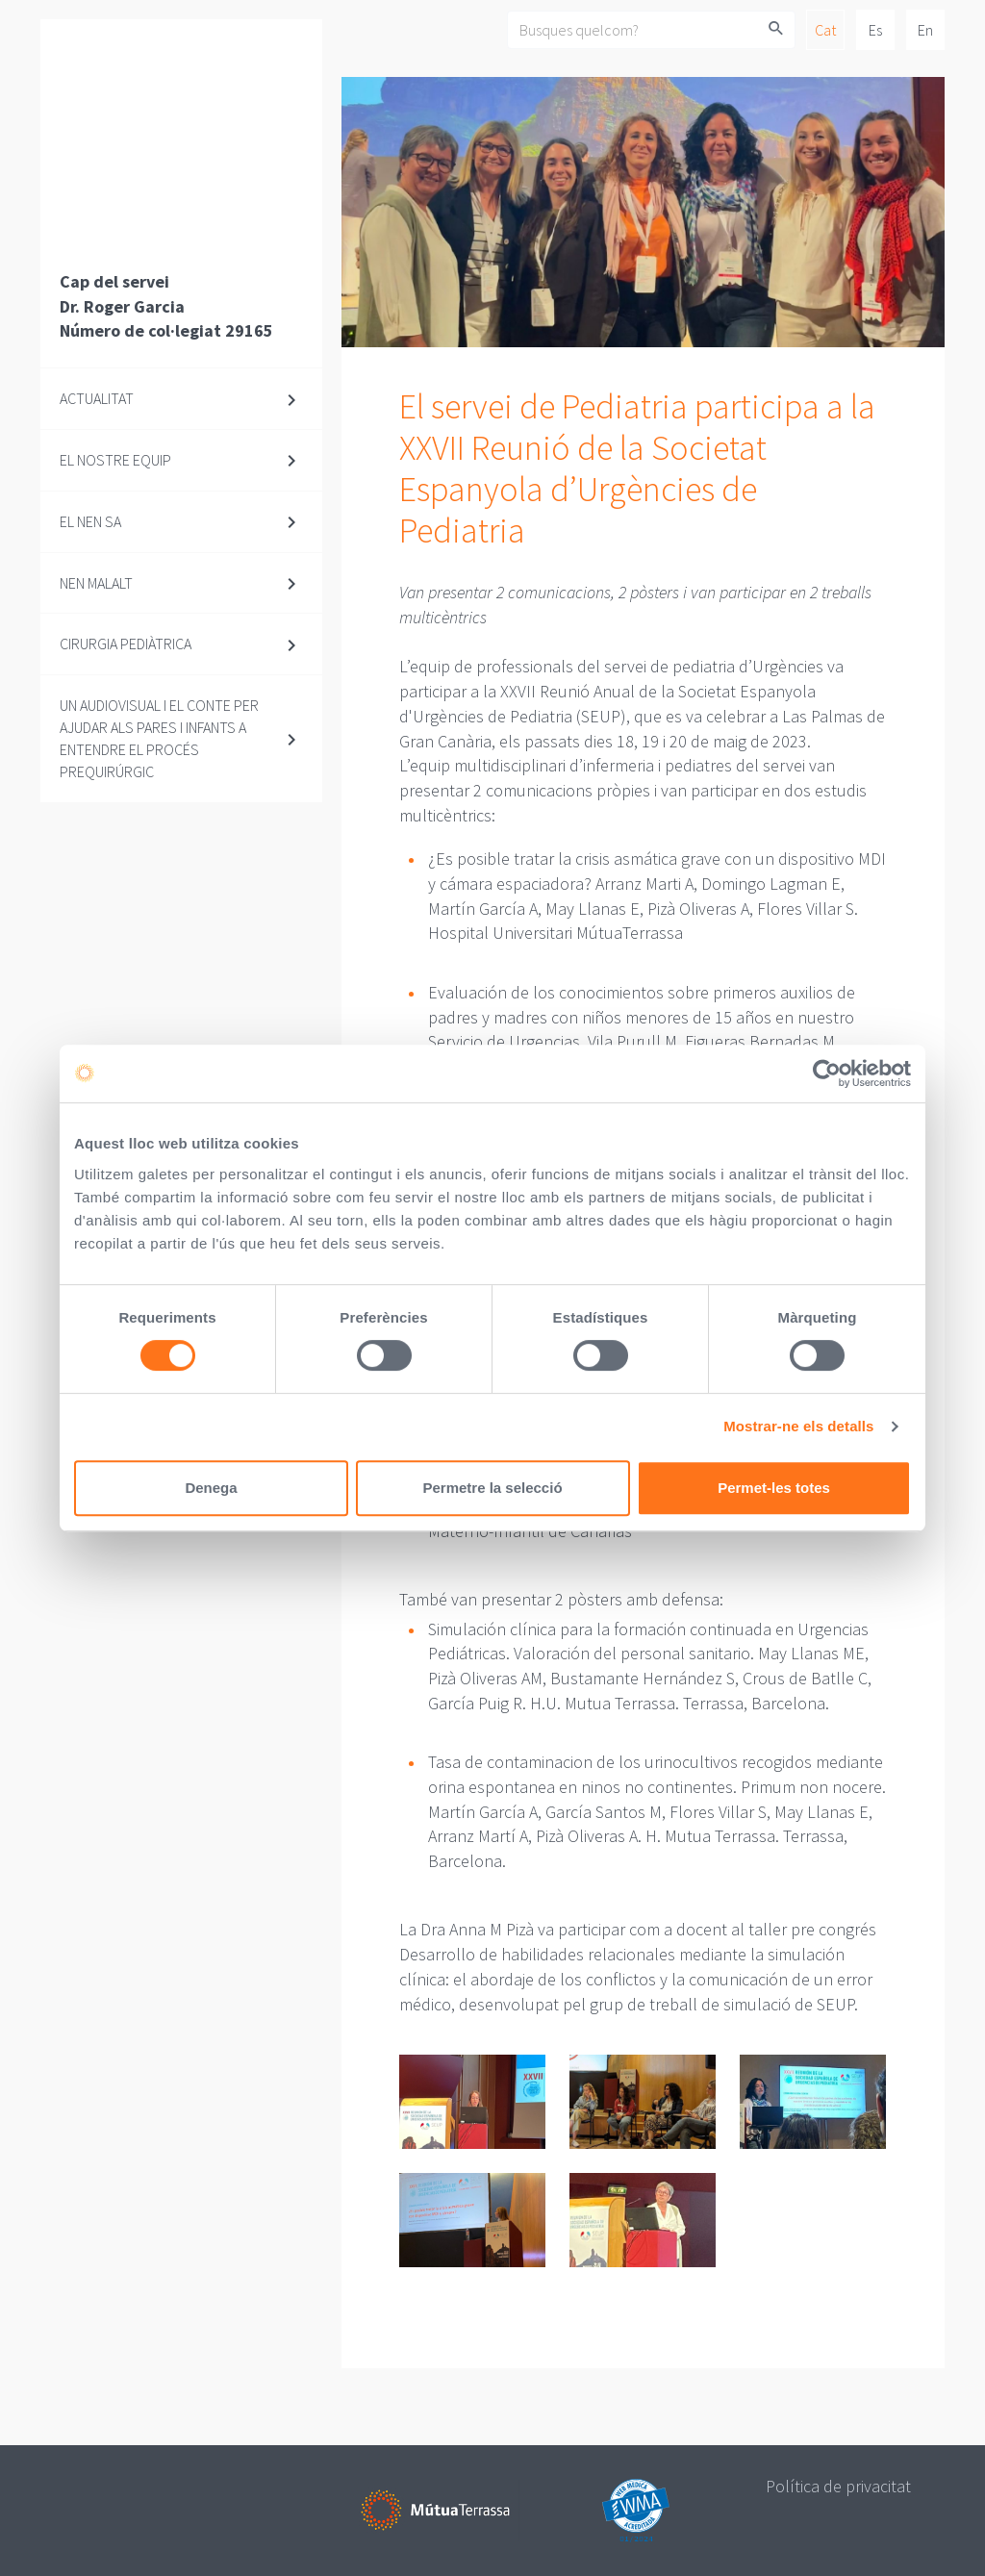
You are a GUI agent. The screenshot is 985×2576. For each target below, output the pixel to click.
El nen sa (90, 521)
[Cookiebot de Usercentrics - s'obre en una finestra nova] (827, 1073)
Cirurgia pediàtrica (125, 643)
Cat (825, 29)
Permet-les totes (774, 1487)
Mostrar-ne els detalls (798, 1426)
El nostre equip (115, 459)
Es (875, 29)
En (925, 29)
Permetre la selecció (492, 1487)
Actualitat (97, 398)
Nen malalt (96, 583)
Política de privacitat (838, 2486)
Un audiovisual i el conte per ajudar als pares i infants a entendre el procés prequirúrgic (159, 738)
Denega (211, 1487)
